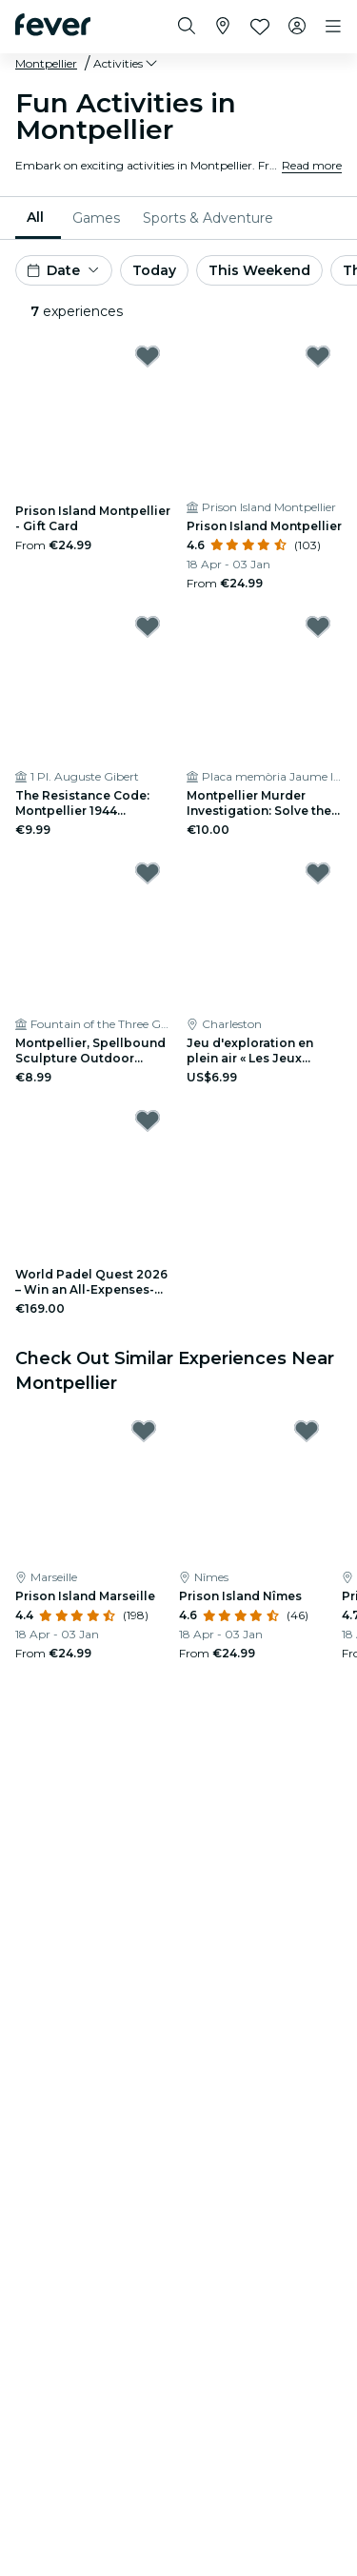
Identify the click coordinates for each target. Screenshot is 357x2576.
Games (96, 218)
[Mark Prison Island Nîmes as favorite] (306, 1430)
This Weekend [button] (259, 270)
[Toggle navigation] (333, 26)
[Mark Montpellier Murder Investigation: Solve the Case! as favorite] (318, 626)
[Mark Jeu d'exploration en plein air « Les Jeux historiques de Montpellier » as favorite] (318, 873)
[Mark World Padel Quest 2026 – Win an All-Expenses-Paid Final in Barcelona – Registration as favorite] (147, 1120)
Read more (312, 165)
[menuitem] (38, 218)
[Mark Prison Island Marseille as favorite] (143, 1430)
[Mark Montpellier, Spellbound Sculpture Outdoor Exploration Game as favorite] (147, 873)
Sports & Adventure (208, 218)
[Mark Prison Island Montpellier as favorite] (318, 356)
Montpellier (46, 63)
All (35, 217)
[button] (126, 63)
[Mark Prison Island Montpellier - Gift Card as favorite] (147, 356)
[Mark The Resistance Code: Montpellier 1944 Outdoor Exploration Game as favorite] (147, 626)
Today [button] (154, 270)
